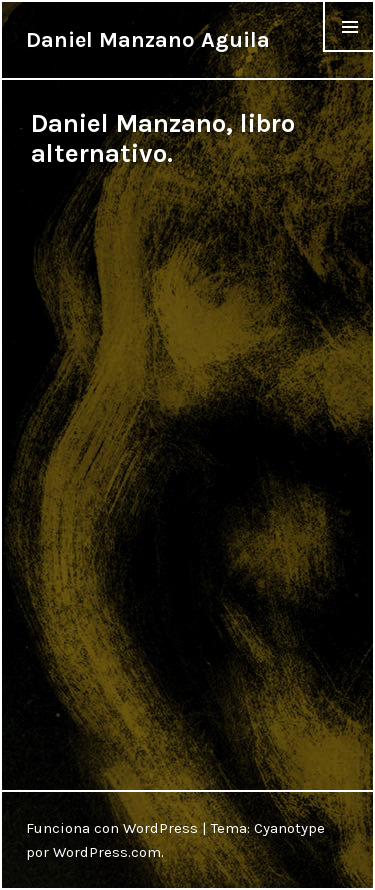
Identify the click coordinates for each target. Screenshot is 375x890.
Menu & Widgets (349, 51)
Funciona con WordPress (112, 828)
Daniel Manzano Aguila (148, 40)
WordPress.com (107, 852)
